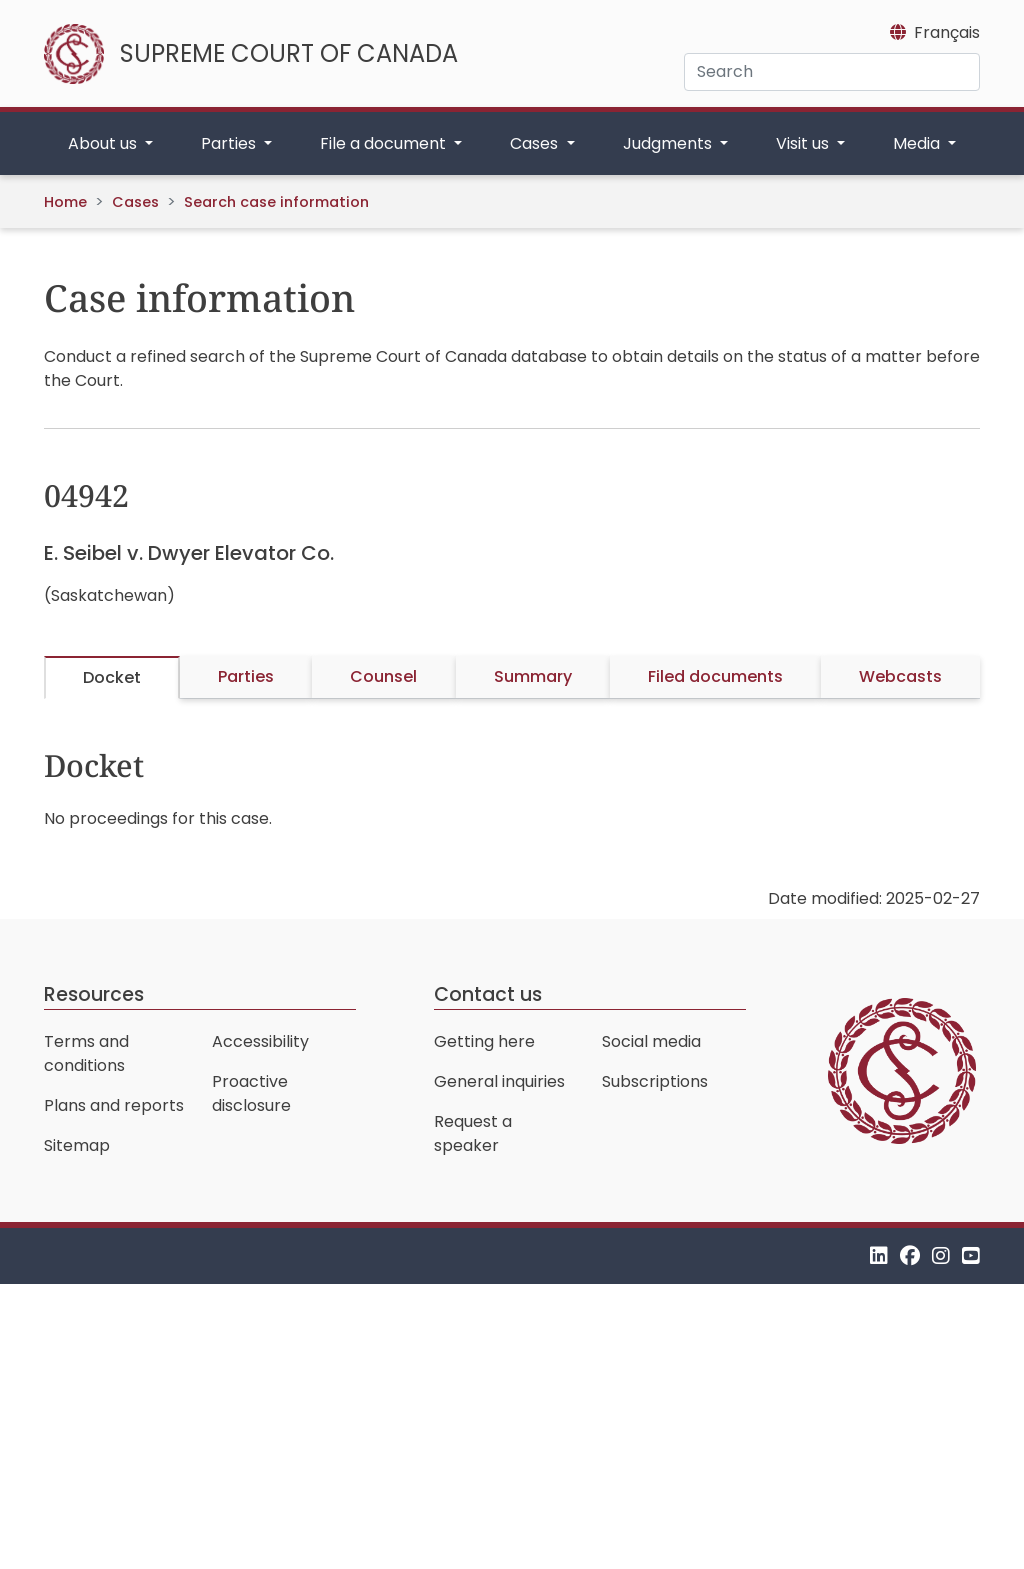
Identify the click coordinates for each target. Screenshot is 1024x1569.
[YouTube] (971, 1255)
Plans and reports (114, 1105)
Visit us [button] (804, 143)
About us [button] (104, 143)
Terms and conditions (86, 1053)
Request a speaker (473, 1133)
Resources (94, 994)
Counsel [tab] (383, 676)
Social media (651, 1041)
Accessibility (260, 1041)
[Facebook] (910, 1255)
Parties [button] (230, 143)
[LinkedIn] (879, 1255)
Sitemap (77, 1145)
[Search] (832, 72)
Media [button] (918, 143)
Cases (135, 202)
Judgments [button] (669, 143)
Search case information (276, 202)
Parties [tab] (246, 676)
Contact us (488, 994)
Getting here (484, 1041)
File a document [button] (385, 143)
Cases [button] (536, 143)
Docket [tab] (112, 677)
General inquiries (499, 1081)
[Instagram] (941, 1255)
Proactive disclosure (251, 1093)
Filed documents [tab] (715, 676)
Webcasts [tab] (900, 676)
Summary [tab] (533, 676)
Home (65, 202)
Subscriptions (655, 1081)
